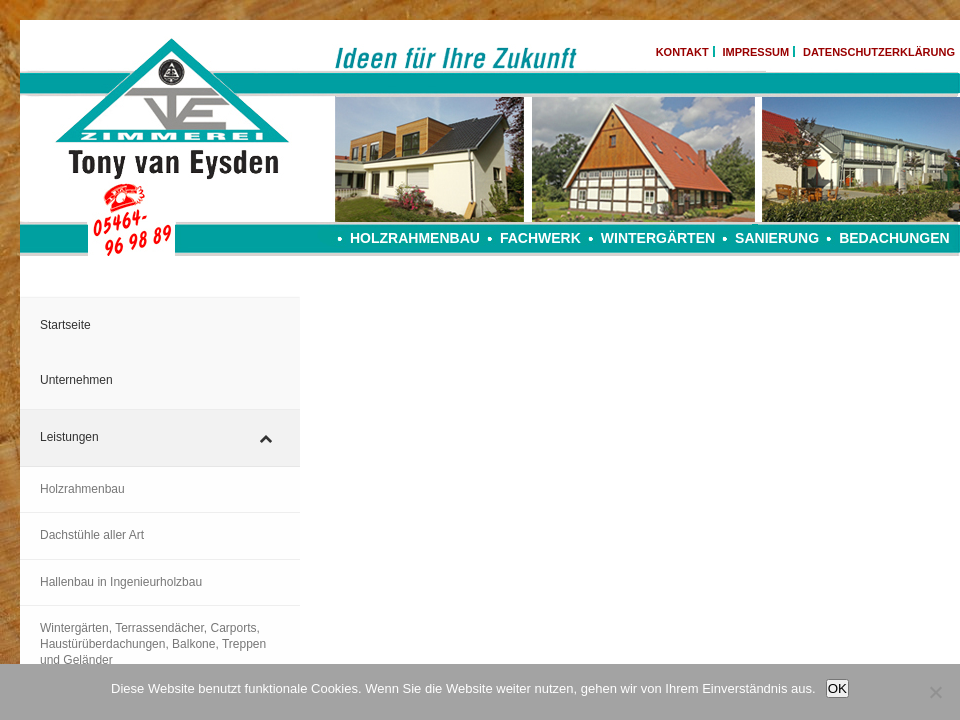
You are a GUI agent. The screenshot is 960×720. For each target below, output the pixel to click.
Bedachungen (894, 238)
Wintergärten (658, 238)
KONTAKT (682, 52)
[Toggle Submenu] (265, 438)
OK (837, 688)
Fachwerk (540, 238)
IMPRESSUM (756, 52)
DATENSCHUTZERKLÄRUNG (879, 52)
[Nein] (935, 692)
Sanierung (777, 238)
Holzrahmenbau (415, 238)
